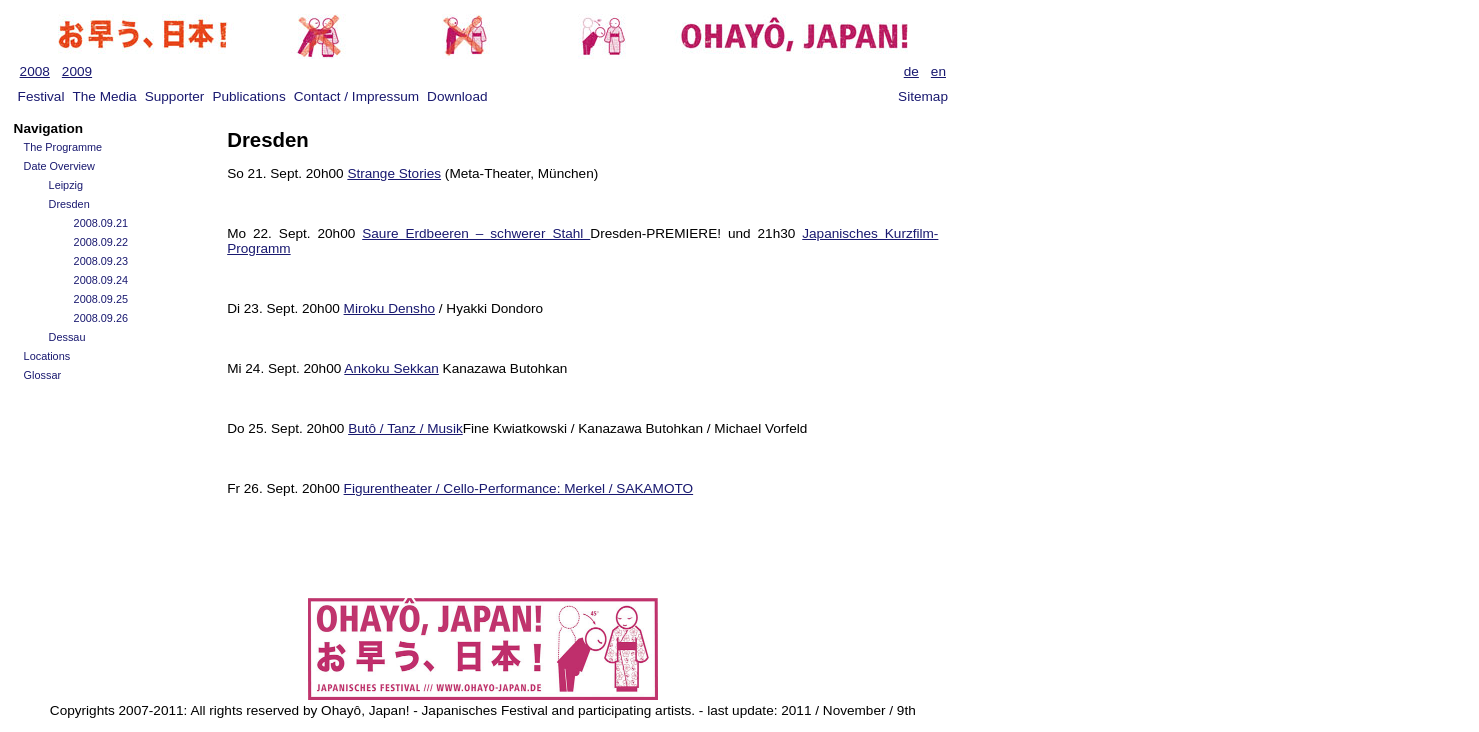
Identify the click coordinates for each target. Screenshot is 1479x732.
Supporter (175, 96)
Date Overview (59, 166)
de (911, 71)
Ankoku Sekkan (391, 368)
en (938, 71)
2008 (35, 71)
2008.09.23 (101, 261)
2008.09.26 (101, 318)
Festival (41, 96)
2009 (77, 71)
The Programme (63, 147)
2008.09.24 (101, 280)
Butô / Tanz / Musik (405, 428)
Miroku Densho (389, 308)
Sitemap (923, 96)
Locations (47, 356)
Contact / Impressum (356, 96)
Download (457, 96)
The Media (104, 96)
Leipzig (66, 185)
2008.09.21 (101, 223)
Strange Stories (394, 173)
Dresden (69, 204)
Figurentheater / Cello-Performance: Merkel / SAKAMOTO (519, 488)
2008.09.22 (101, 242)
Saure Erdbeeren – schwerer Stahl (476, 233)
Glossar (42, 375)
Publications (248, 96)
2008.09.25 (101, 299)
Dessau (67, 337)
